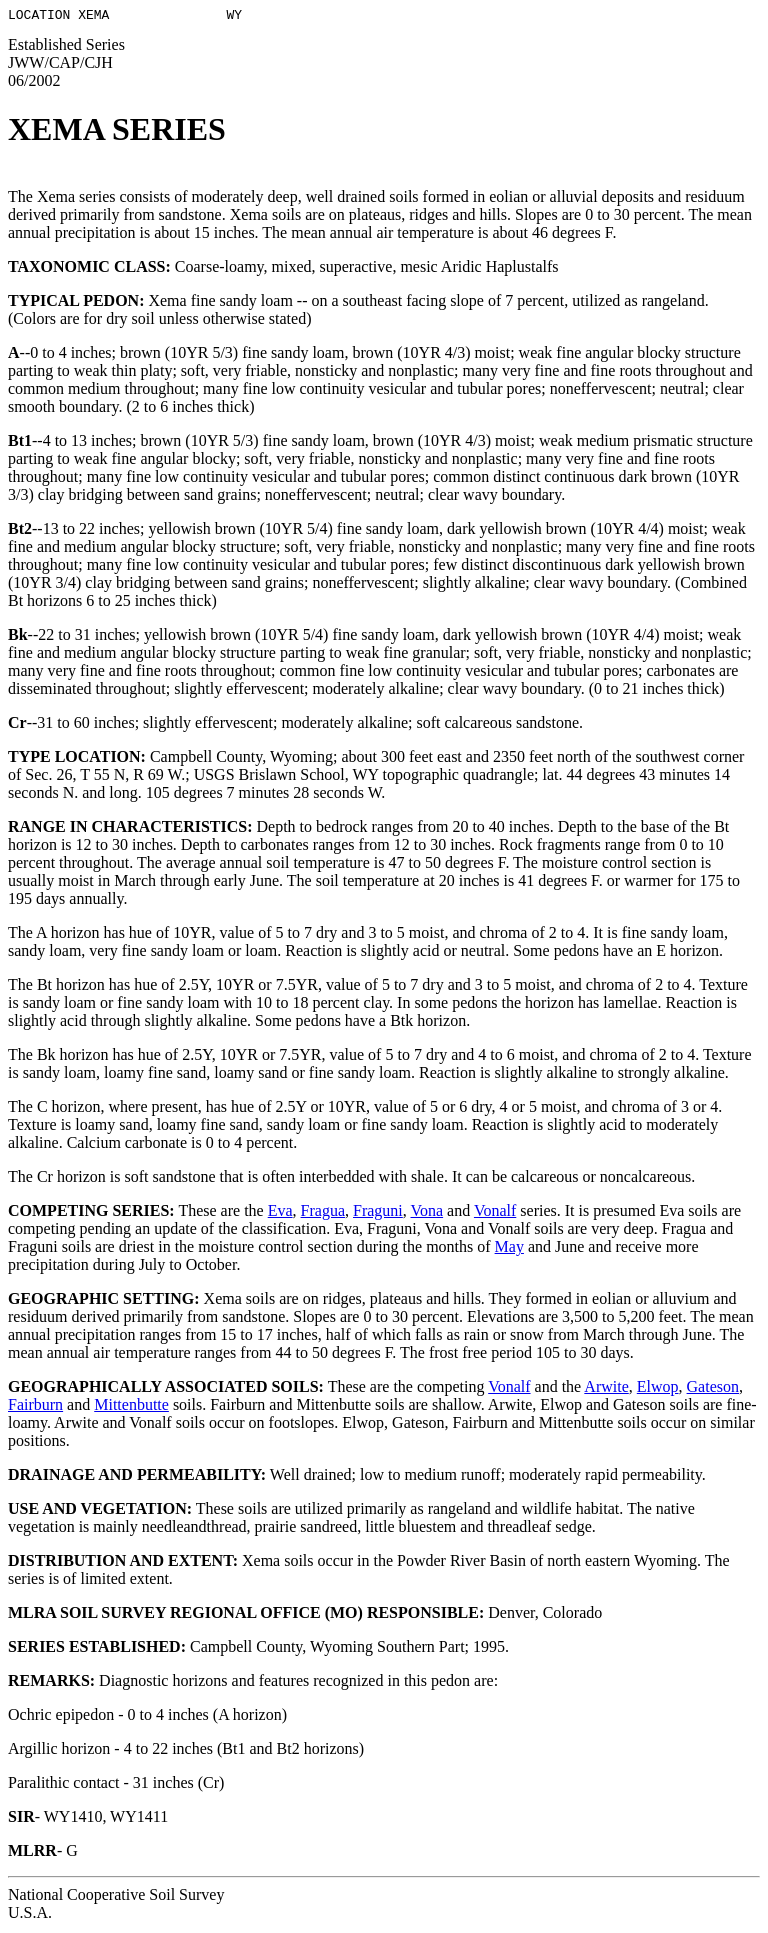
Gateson (713, 1389)
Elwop (658, 1389)
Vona (427, 1213)
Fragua (323, 1213)
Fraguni (378, 1213)
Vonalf (495, 1213)
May (509, 1249)
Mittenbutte (131, 1407)
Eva (280, 1213)
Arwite (606, 1389)
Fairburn (35, 1407)
